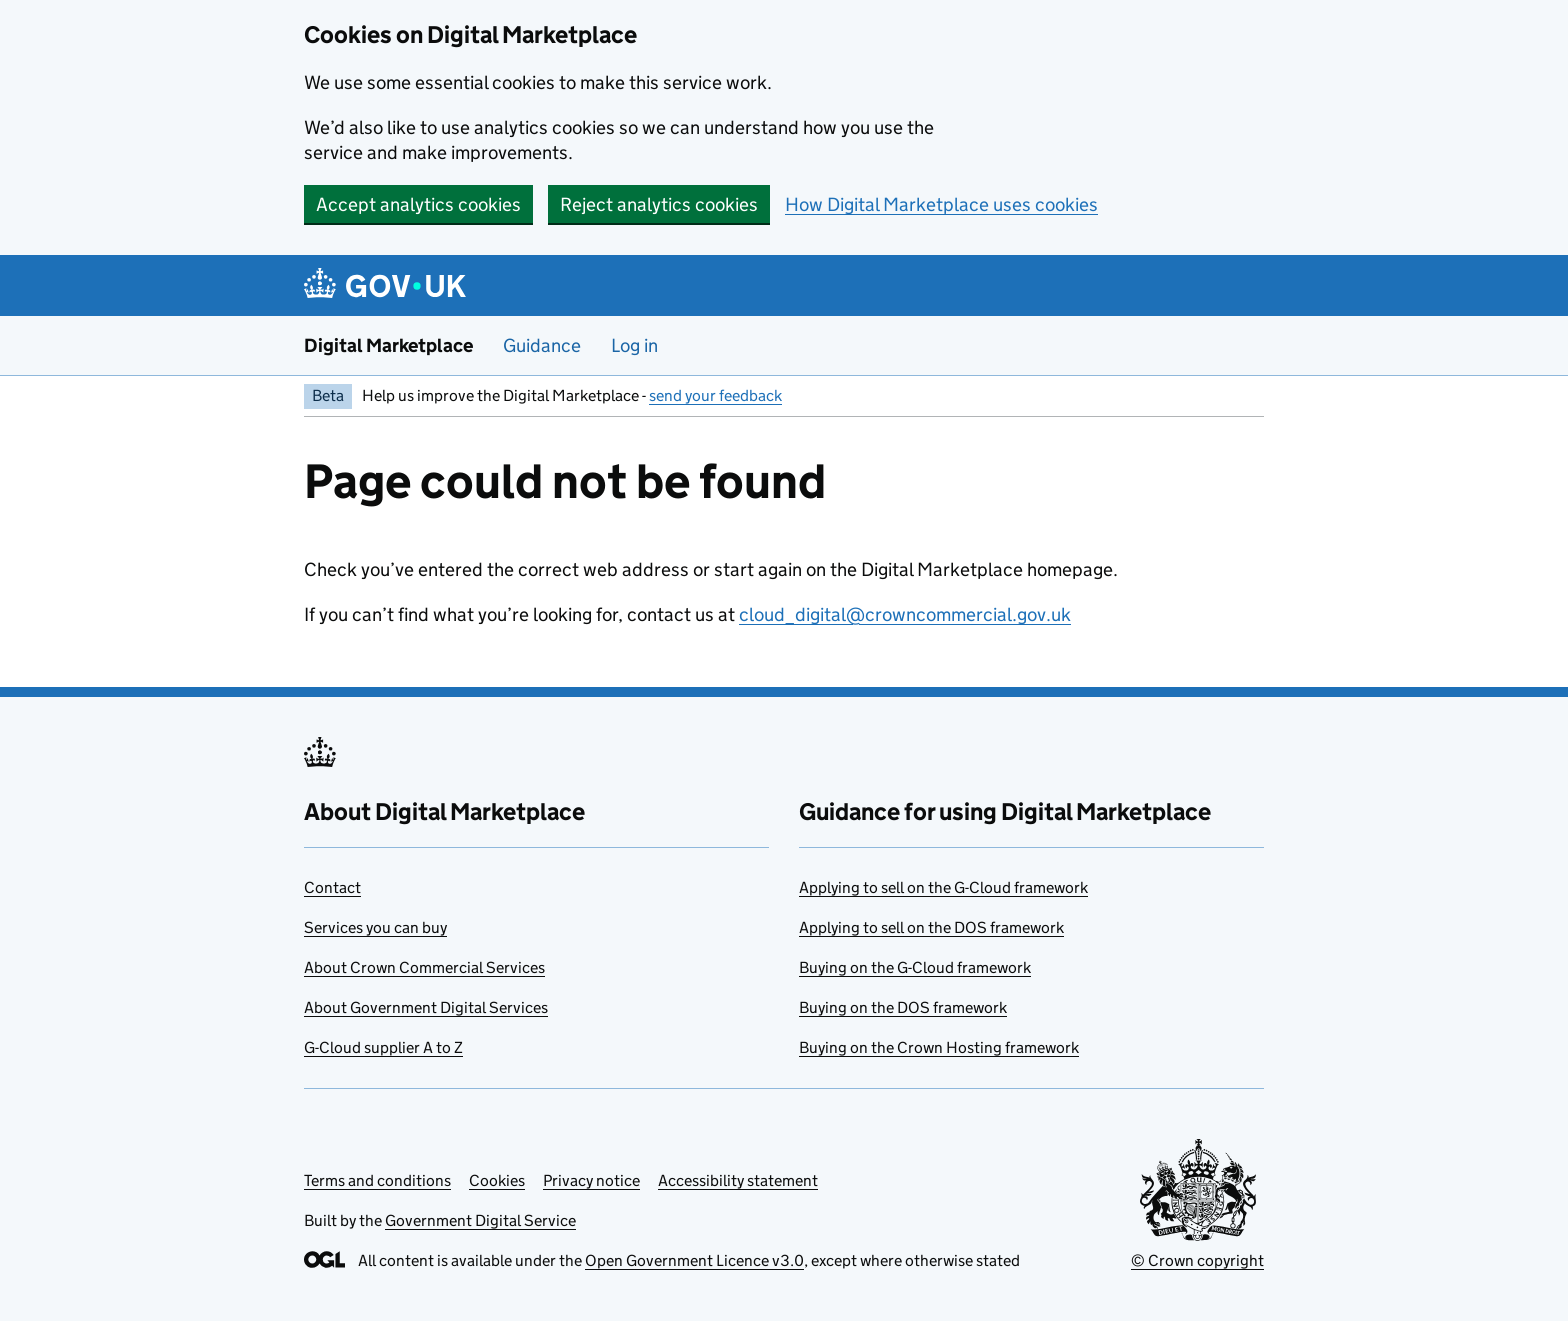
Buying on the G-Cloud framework (915, 967)
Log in (634, 345)
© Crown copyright (1197, 1260)
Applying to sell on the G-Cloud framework (943, 887)
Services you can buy (375, 927)
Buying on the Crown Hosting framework (939, 1047)
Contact (332, 887)
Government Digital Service (480, 1220)
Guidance (542, 345)
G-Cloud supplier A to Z (383, 1047)
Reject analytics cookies (659, 204)
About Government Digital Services (426, 1007)
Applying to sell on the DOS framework (931, 927)
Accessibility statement (738, 1180)
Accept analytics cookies (418, 204)
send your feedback (715, 395)
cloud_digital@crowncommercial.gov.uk (905, 614)
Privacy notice (591, 1180)
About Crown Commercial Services (424, 967)
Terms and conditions (377, 1180)
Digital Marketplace (388, 345)
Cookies (497, 1180)
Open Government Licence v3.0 (694, 1260)
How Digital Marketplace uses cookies (941, 204)
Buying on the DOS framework (903, 1007)
